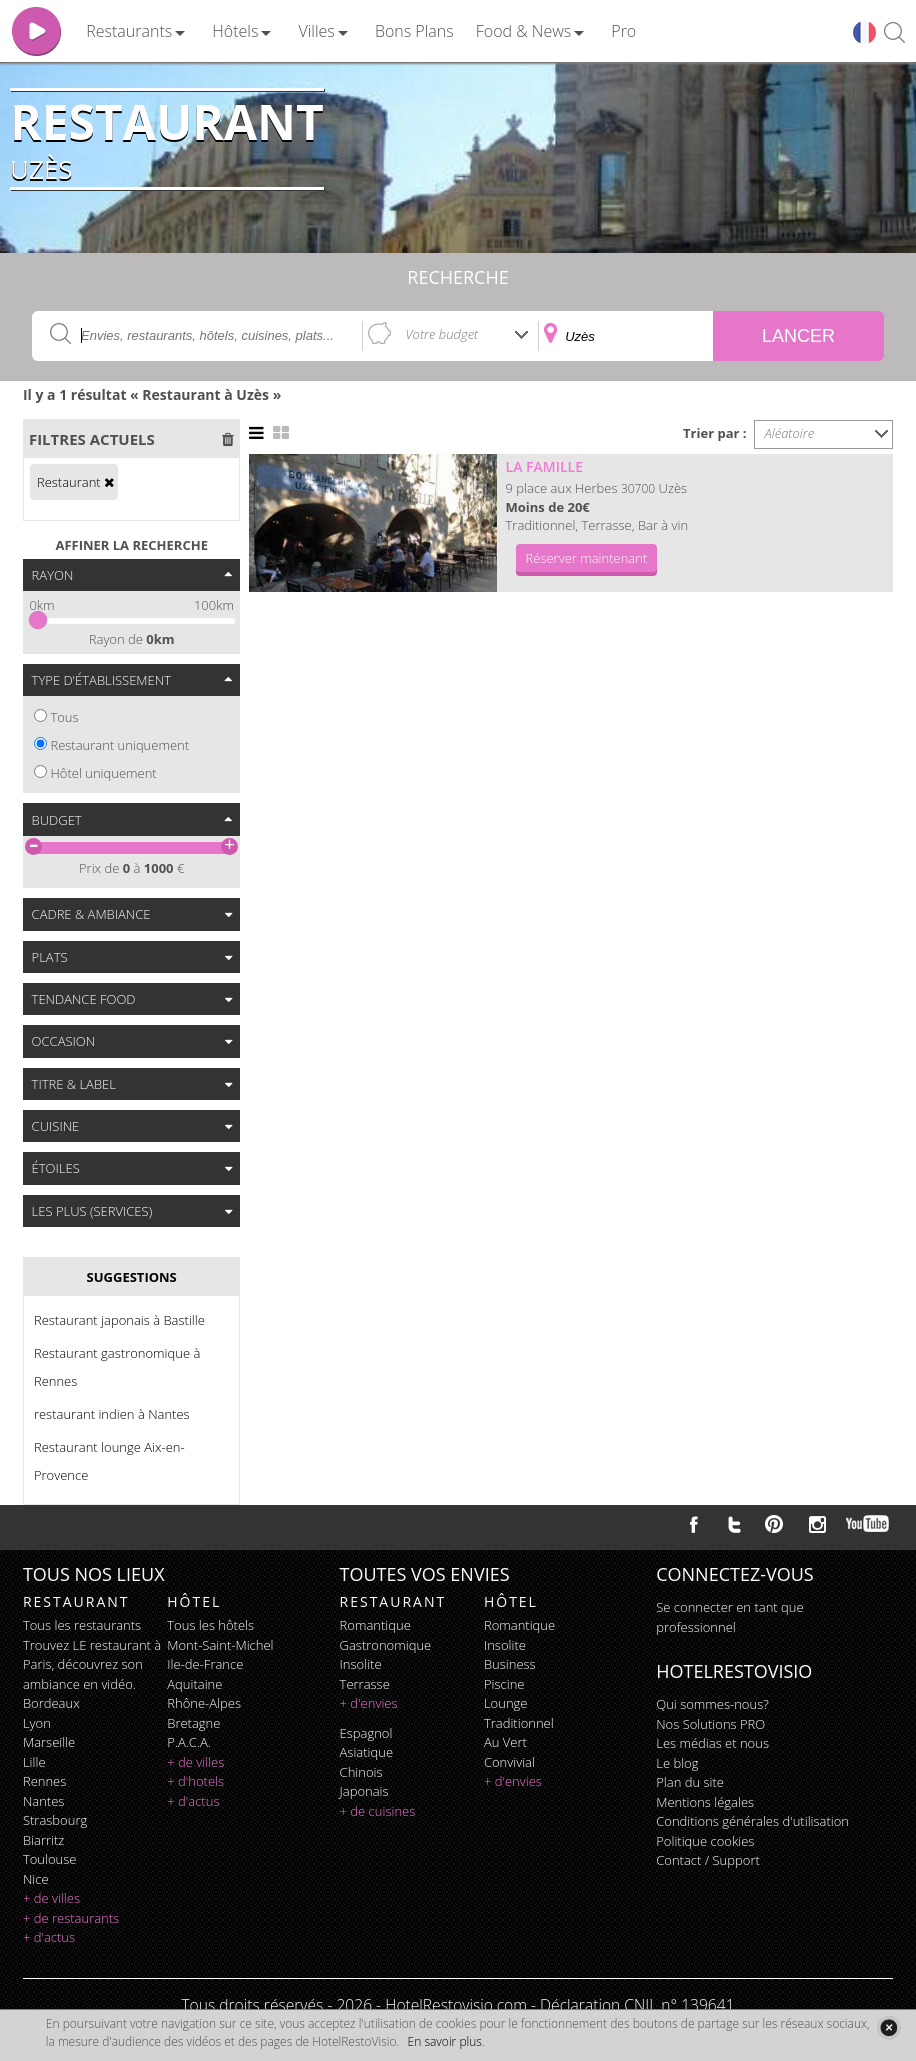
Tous (64, 717)
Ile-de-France (205, 1664)
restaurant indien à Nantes (112, 1414)
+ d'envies (369, 1703)
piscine (504, 1684)
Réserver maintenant (587, 558)
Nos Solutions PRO (710, 1724)
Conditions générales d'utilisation (752, 1821)
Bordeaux (51, 1703)
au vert (505, 1742)
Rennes (44, 1781)
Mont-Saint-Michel (220, 1645)
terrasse (365, 1684)
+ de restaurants (71, 1918)
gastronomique (386, 1645)
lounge (506, 1703)
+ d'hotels (195, 1781)
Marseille (49, 1742)
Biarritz (43, 1840)
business (510, 1664)
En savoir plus (445, 2041)
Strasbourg (55, 1820)
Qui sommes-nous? (712, 1704)
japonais (364, 1791)
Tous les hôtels (210, 1625)
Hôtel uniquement (103, 773)
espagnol (366, 1733)
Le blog (677, 1763)
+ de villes (51, 1898)
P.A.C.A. (189, 1742)
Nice (36, 1879)
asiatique (367, 1752)
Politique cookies (705, 1841)
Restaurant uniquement (119, 745)
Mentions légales (705, 1802)
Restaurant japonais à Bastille (119, 1320)
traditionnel (519, 1723)
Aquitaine (194, 1684)
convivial (509, 1762)
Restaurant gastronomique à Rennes (117, 1367)
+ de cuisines (378, 1811)
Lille (34, 1762)
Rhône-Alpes (204, 1703)
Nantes (43, 1801)
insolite (361, 1664)
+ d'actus (49, 1937)
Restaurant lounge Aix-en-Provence (109, 1461)
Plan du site (690, 1782)
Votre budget (442, 334)
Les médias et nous (712, 1743)
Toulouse (50, 1859)
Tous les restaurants (82, 1625)
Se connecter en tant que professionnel (729, 1617)
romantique (375, 1625)
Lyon (37, 1723)
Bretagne (193, 1723)
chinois (361, 1772)
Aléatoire (790, 433)
